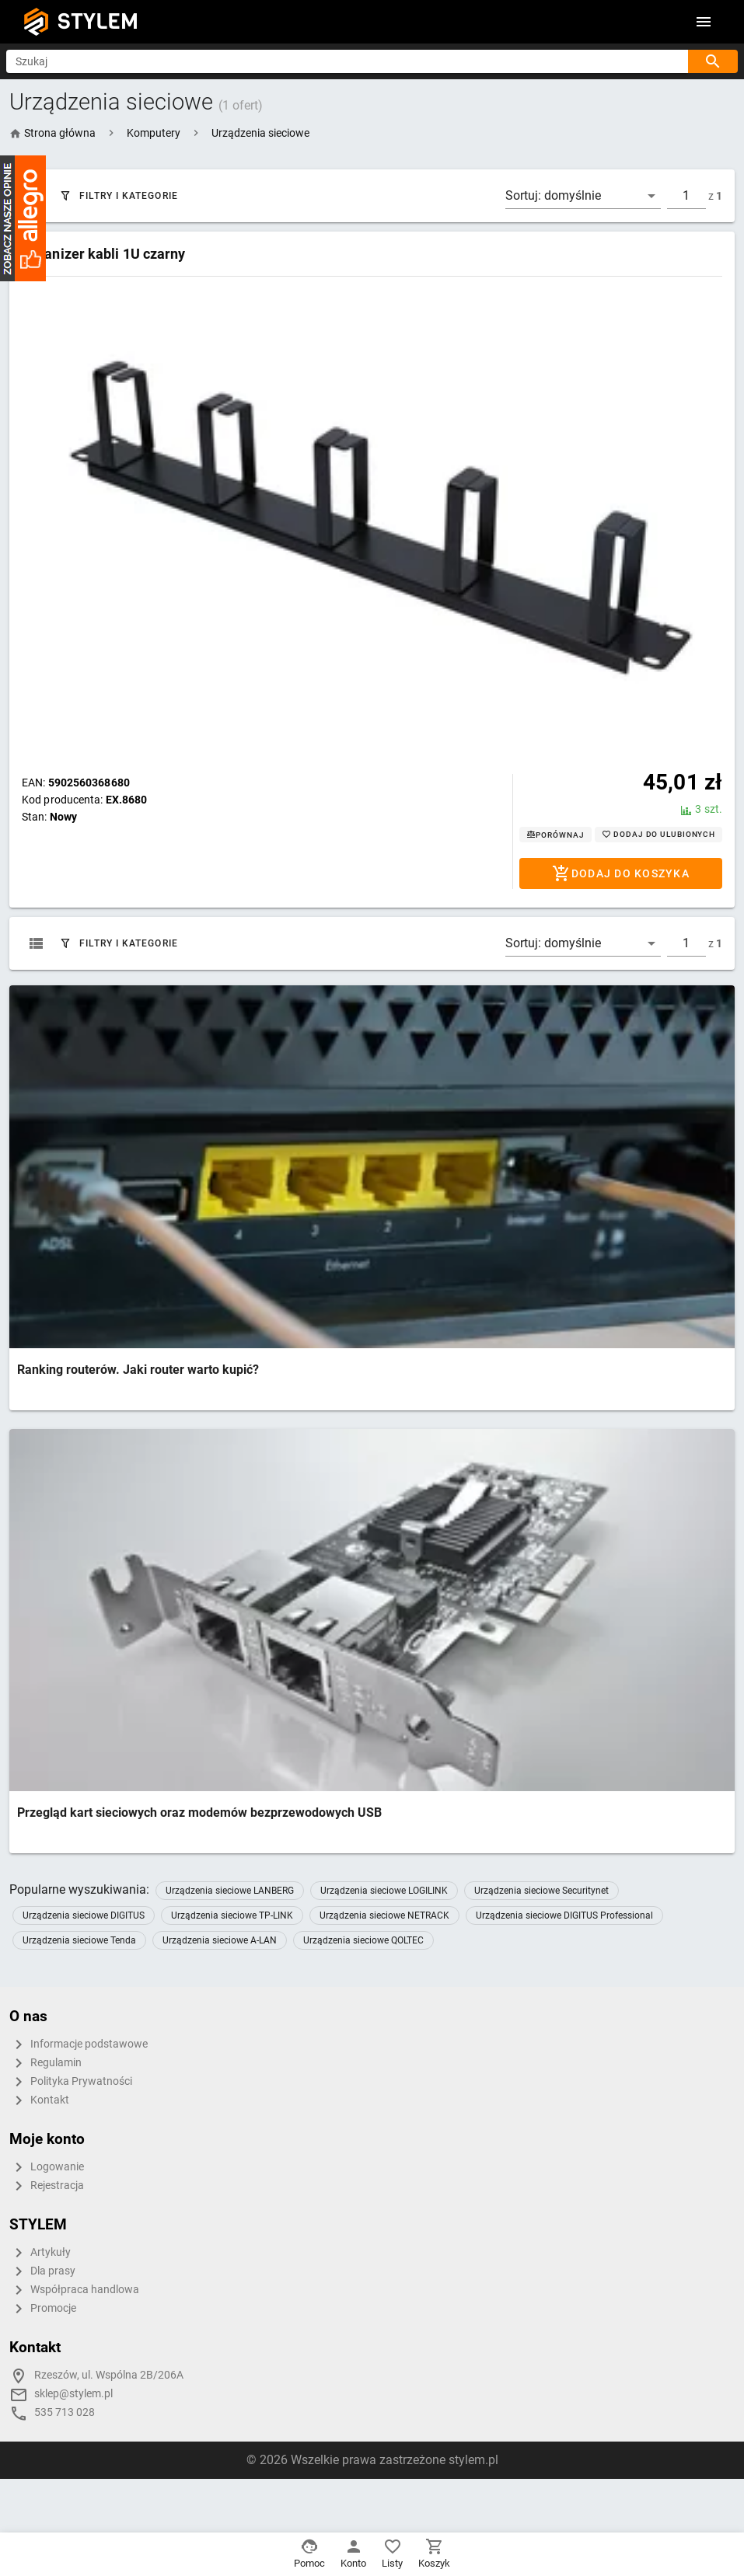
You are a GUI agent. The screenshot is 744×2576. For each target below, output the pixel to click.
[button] (153, 133)
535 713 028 (64, 2412)
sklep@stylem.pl (73, 2393)
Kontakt (39, 2100)
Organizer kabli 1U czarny (104, 254)
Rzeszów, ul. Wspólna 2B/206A (108, 2375)
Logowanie (46, 2167)
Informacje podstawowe (78, 2044)
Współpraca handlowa (74, 2290)
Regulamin (45, 2063)
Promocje (42, 2308)
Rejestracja (46, 2186)
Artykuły (40, 2252)
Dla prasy (42, 2271)
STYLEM (98, 21)
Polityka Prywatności (70, 2081)
